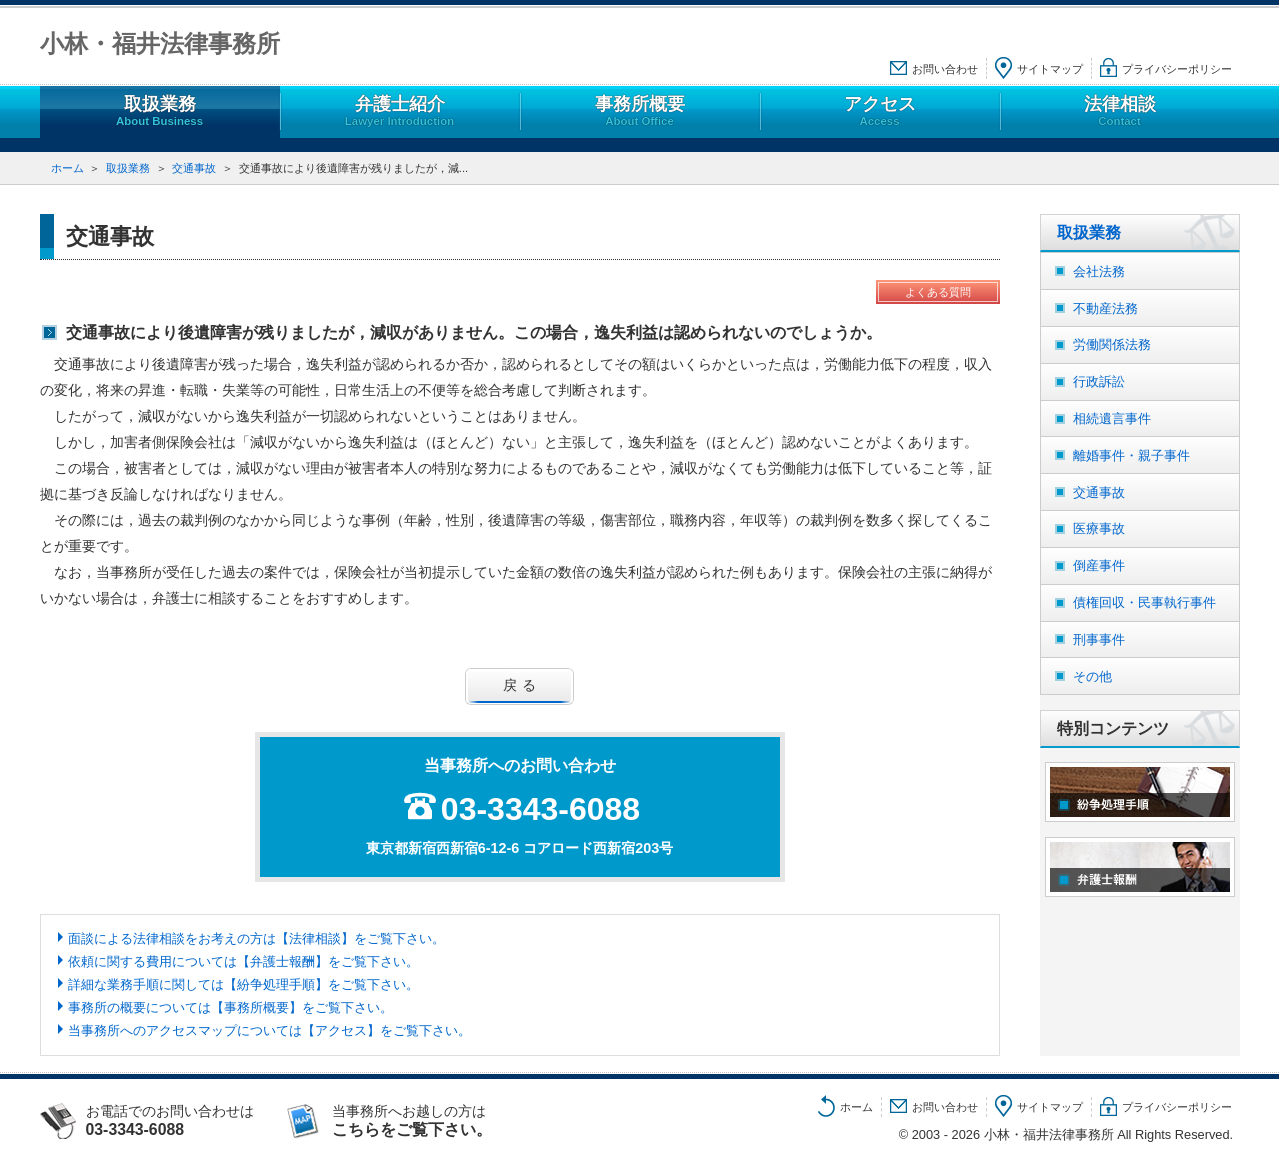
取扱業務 (159, 111)
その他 (1092, 676)
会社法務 (1099, 271)
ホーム (67, 168)
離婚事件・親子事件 (1131, 455)
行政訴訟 (1099, 381)
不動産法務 (1105, 308)
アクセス (879, 111)
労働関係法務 (1112, 344)
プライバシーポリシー (1177, 69)
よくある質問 (938, 292)
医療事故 (1099, 528)
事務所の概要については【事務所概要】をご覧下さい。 (230, 1007)
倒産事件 (1099, 565)
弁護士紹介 (399, 111)
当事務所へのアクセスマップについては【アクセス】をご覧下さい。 (269, 1030)
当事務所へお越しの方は (432, 1121)
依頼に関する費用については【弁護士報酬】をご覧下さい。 (243, 961)
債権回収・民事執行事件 (1144, 602)
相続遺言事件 (1112, 418)
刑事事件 (1099, 639)
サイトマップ (1050, 69)
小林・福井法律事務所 (160, 43)
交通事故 (194, 168)
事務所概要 (639, 111)
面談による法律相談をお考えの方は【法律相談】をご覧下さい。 (256, 938)
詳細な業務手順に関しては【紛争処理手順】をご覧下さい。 (243, 984)
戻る (523, 685)
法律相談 (1119, 111)
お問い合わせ (945, 69)
